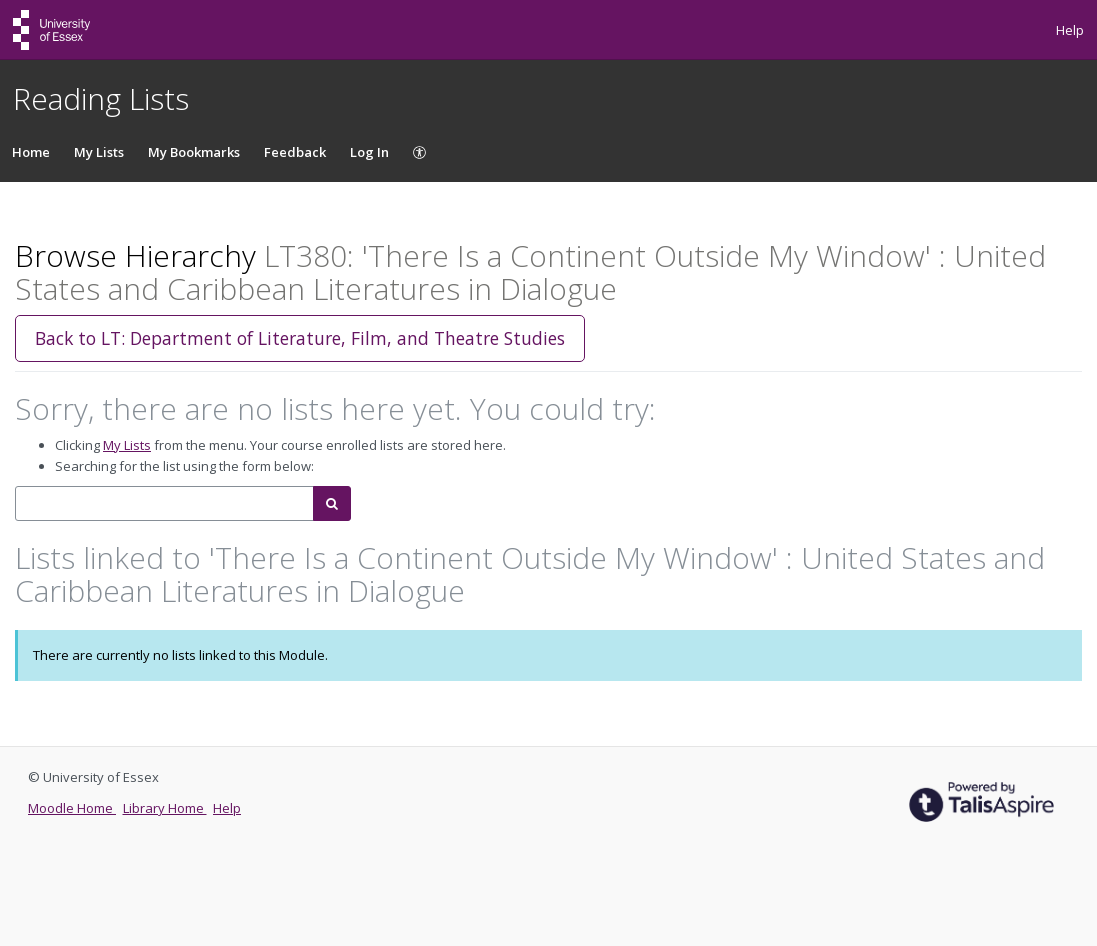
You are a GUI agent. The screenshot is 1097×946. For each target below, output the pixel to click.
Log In (369, 152)
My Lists (99, 152)
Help (1070, 30)
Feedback (295, 152)
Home (31, 152)
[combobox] (164, 503)
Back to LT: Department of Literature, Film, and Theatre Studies (300, 338)
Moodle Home (72, 808)
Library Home (165, 808)
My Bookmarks (194, 152)
